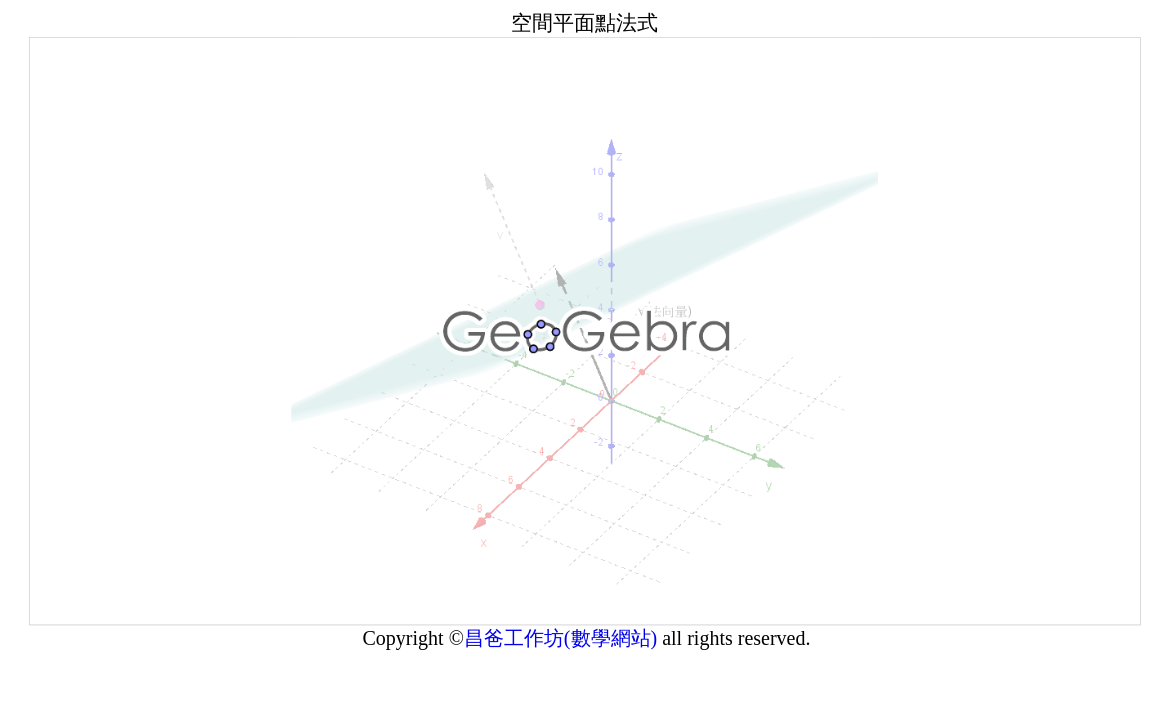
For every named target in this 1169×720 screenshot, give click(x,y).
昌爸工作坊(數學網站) (563, 648)
